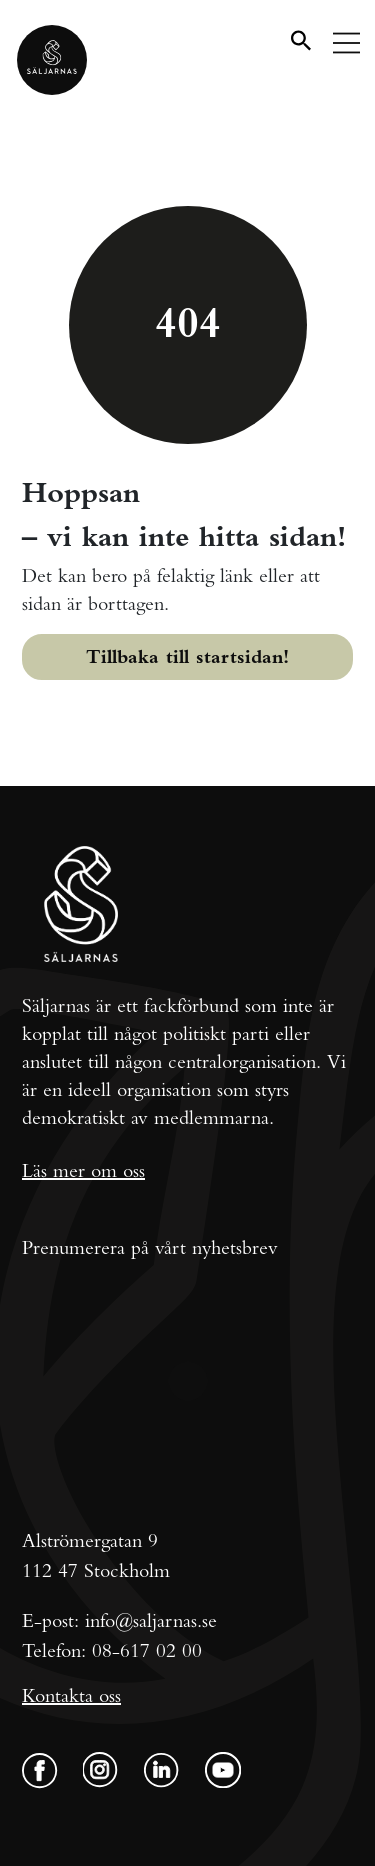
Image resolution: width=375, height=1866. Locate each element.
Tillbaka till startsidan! (187, 656)
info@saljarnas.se (151, 1620)
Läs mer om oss (83, 1170)
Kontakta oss (71, 1695)
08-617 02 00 (147, 1650)
